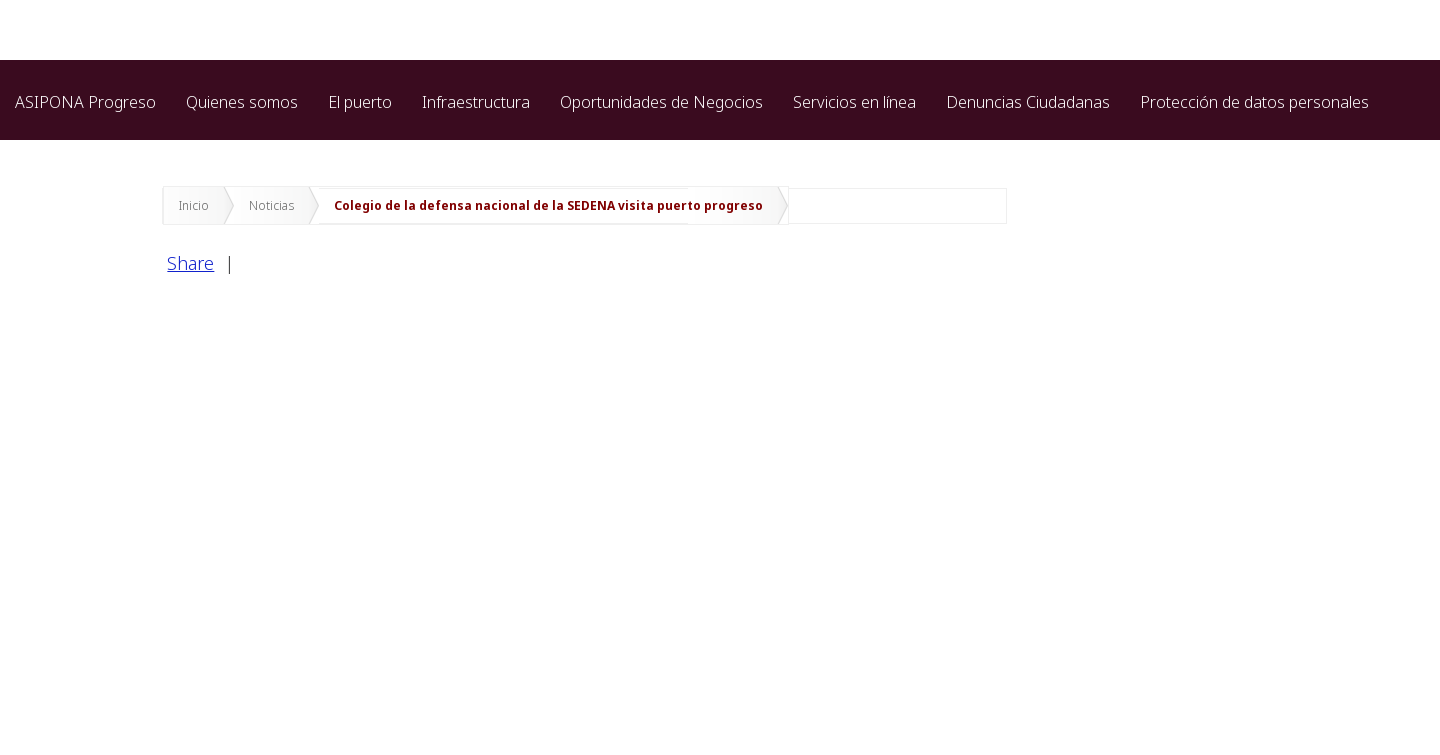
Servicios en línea (854, 102)
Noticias (271, 205)
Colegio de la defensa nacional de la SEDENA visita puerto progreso (548, 205)
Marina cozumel (72, 147)
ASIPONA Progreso (85, 102)
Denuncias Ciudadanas (1028, 102)
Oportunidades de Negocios (661, 102)
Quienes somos (242, 102)
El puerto (360, 102)
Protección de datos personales (1254, 102)
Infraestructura (476, 102)
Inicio (194, 205)
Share (190, 263)
